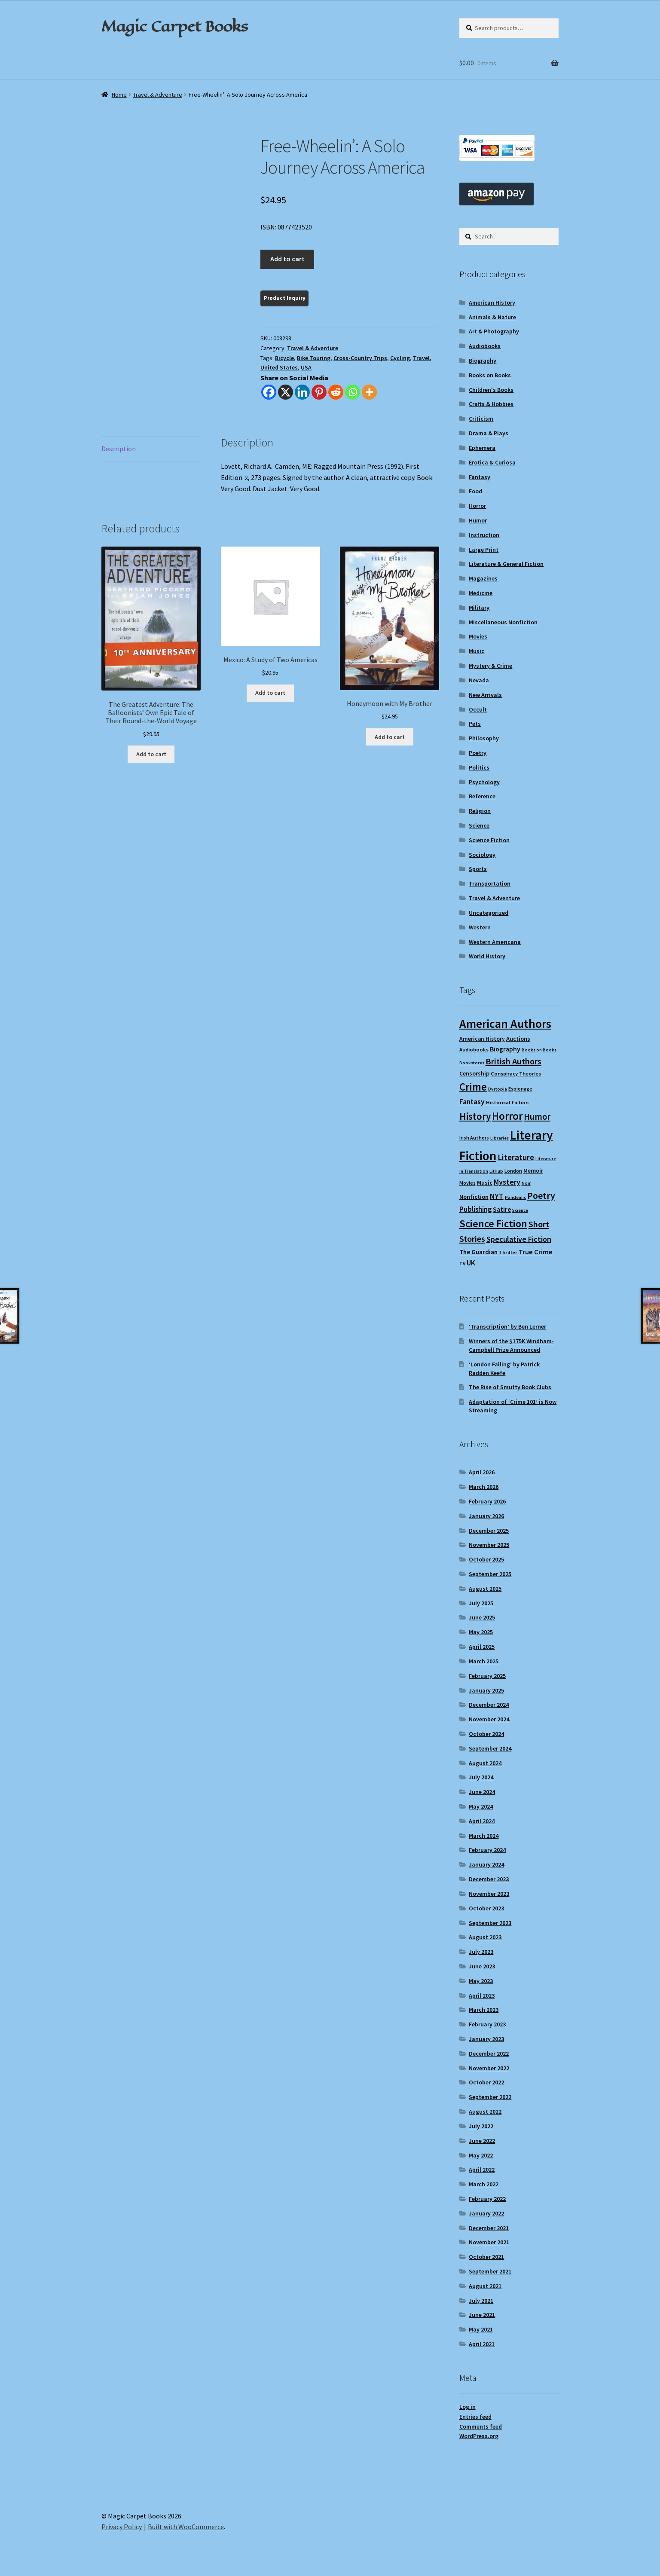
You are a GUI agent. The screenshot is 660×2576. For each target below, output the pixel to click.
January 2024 (486, 1864)
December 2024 (489, 1704)
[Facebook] (268, 392)
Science (479, 825)
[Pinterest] (319, 392)
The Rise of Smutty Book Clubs (510, 1387)
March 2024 (483, 1836)
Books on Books (490, 375)
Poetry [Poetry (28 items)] (541, 1195)
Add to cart (287, 258)
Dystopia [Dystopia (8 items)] (497, 1089)
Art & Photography (494, 331)
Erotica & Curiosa (492, 462)
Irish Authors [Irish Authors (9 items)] (474, 1137)
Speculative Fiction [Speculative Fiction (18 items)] (518, 1239)
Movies (478, 636)
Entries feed (475, 2416)
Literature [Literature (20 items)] (516, 1157)
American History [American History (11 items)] (482, 1038)
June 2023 (482, 1966)
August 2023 (485, 1937)
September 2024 (490, 1748)
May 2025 (481, 1632)
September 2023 (490, 1923)
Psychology (484, 782)
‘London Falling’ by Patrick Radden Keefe (504, 1368)
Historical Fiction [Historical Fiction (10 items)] (507, 1102)
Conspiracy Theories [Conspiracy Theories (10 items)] (516, 1073)
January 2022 (486, 2213)
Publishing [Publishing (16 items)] (475, 1209)
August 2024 (485, 1763)
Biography (482, 360)
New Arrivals (485, 695)
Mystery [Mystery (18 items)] (507, 1182)
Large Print (483, 549)
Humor (478, 520)
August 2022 (485, 2111)
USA (306, 367)
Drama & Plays (488, 433)
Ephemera (482, 448)
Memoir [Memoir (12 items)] (533, 1170)
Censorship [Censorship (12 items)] (474, 1073)
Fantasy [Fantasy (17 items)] (472, 1101)
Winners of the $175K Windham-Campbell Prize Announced (511, 1345)
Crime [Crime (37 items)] (473, 1087)
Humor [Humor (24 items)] (537, 1116)
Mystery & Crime (490, 665)
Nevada (479, 680)
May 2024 (481, 1806)
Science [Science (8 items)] (520, 1210)
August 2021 (485, 2286)
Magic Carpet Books (174, 26)
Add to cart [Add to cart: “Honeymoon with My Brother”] (390, 737)
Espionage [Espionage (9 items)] (520, 1088)
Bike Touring (313, 358)
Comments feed (480, 2426)
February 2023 (487, 2024)
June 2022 (482, 2141)
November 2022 (489, 2068)
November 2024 (489, 1719)
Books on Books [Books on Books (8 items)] (539, 1050)
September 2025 (490, 1574)
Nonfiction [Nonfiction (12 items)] (474, 1197)
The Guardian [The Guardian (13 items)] (478, 1252)
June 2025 (482, 1617)
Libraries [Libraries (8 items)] (499, 1138)
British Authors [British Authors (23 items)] (513, 1061)
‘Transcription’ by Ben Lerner (507, 1326)
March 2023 (483, 2010)
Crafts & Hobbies (491, 404)
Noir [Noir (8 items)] (526, 1183)
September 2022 (490, 2097)
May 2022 (481, 2155)
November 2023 (489, 1894)
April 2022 (482, 2169)
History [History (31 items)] (475, 1116)
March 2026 (483, 1487)
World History (487, 956)
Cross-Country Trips (360, 358)
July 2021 (481, 2300)
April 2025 (482, 1646)
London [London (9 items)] (513, 1170)
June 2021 (482, 2315)
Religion (480, 811)
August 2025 (485, 1588)
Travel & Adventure (157, 94)
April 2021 (482, 2344)
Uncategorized (488, 913)
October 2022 (486, 2082)
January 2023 (486, 2039)
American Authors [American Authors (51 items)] (505, 1023)
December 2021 (489, 2228)
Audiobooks (485, 346)
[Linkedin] (302, 392)
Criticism (481, 418)
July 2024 (481, 1777)
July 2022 (481, 2126)
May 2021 (481, 2329)
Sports (478, 869)
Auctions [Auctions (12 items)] (518, 1038)
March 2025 (483, 1661)
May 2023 (481, 1981)
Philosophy (484, 738)
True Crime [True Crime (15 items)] (536, 1251)
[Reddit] (335, 392)
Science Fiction (489, 840)
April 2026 (482, 1472)
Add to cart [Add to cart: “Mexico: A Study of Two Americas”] (270, 693)
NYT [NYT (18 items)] (497, 1196)
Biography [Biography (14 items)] (505, 1049)
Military (479, 607)
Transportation (489, 883)
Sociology (482, 855)
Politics (479, 767)
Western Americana (495, 942)
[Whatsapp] (352, 392)
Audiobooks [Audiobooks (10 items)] (474, 1049)
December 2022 (489, 2053)
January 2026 (486, 1516)
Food (475, 491)
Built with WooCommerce (186, 2526)
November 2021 (489, 2242)
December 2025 (489, 1530)
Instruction (484, 535)
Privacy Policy (121, 2526)
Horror (477, 506)
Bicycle (284, 358)
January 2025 (486, 1690)
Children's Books (491, 390)
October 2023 (486, 1908)
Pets (475, 723)
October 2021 (486, 2257)
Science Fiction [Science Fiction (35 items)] (493, 1223)
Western (480, 927)
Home (119, 94)
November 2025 (489, 1545)
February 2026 (487, 1501)
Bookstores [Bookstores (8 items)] (471, 1063)
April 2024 (482, 1821)
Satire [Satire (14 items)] (502, 1209)
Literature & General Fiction (506, 564)
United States (279, 367)
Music (476, 651)
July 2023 (481, 1952)
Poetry (477, 753)
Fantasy (479, 477)
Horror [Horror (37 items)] (507, 1116)
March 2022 (483, 2184)
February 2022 (487, 2199)
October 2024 (486, 1734)
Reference (482, 796)
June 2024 (482, 1792)
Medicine (480, 593)
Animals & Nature (492, 317)
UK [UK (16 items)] (471, 1263)
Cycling (400, 358)
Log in (467, 2407)
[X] (285, 392)
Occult (478, 709)
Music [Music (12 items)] (484, 1182)
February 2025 (487, 1676)
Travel (421, 358)
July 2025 (481, 1603)
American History (492, 302)
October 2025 (486, 1559)
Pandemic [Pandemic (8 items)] (515, 1197)
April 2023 (482, 1995)
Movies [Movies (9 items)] (467, 1183)
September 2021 (490, 2271)
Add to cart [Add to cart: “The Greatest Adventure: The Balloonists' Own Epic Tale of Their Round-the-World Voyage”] (151, 754)
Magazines (483, 578)
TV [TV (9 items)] (462, 1263)
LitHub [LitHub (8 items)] (496, 1171)
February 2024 (487, 1850)
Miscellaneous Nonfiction (503, 622)
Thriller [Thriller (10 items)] (508, 1252)
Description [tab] (118, 448)
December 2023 (489, 1879)
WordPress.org (478, 2436)
